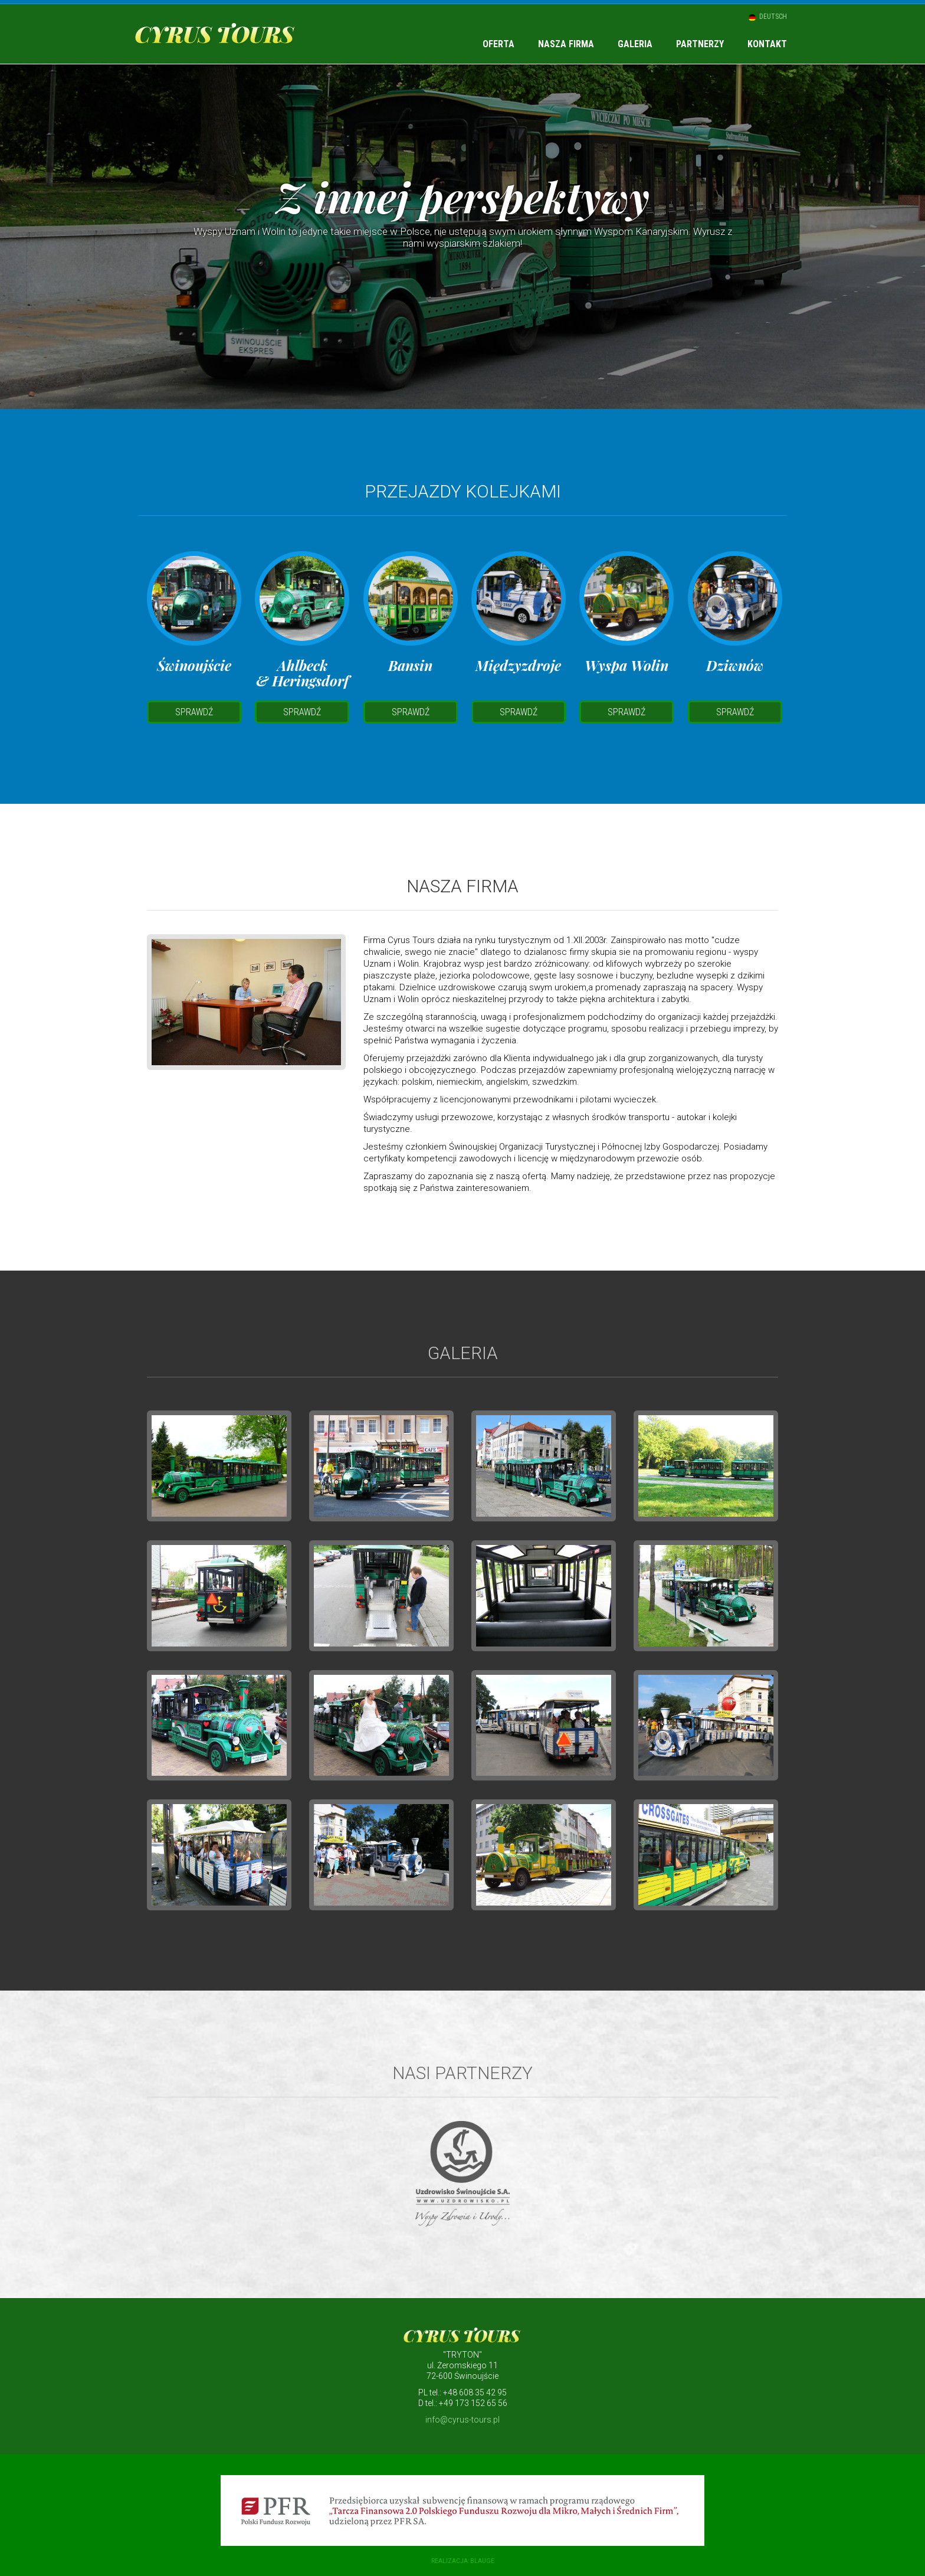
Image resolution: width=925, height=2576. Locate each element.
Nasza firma (566, 44)
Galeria (635, 44)
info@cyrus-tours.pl (462, 2419)
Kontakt (767, 44)
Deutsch (773, 16)
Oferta (498, 44)
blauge (482, 2561)
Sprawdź (194, 712)
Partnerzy (700, 44)
